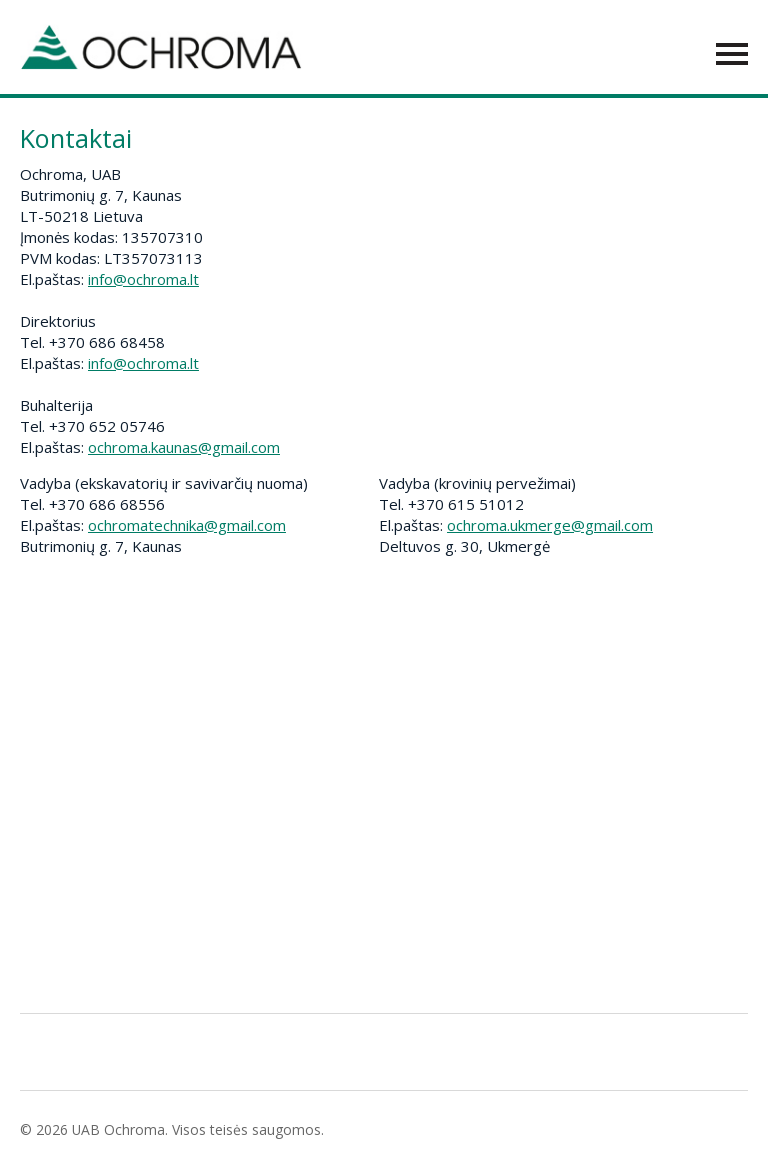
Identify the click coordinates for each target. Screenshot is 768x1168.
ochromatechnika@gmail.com (187, 525)
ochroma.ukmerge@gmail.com (550, 525)
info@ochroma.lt (143, 279)
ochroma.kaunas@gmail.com (184, 447)
